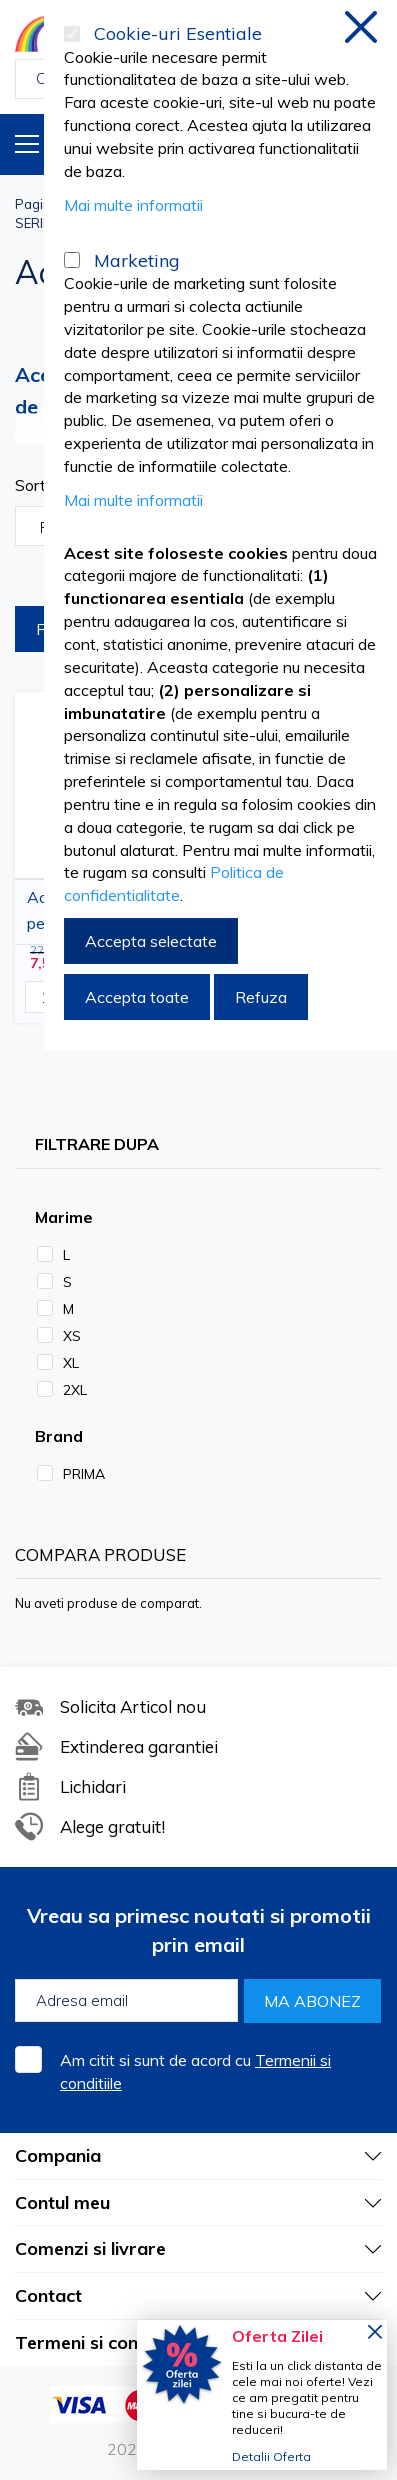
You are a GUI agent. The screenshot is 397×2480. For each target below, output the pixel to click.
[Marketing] (72, 260)
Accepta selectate (151, 941)
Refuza (261, 997)
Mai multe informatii (133, 205)
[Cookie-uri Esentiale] (72, 34)
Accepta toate (137, 997)
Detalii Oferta (271, 2456)
